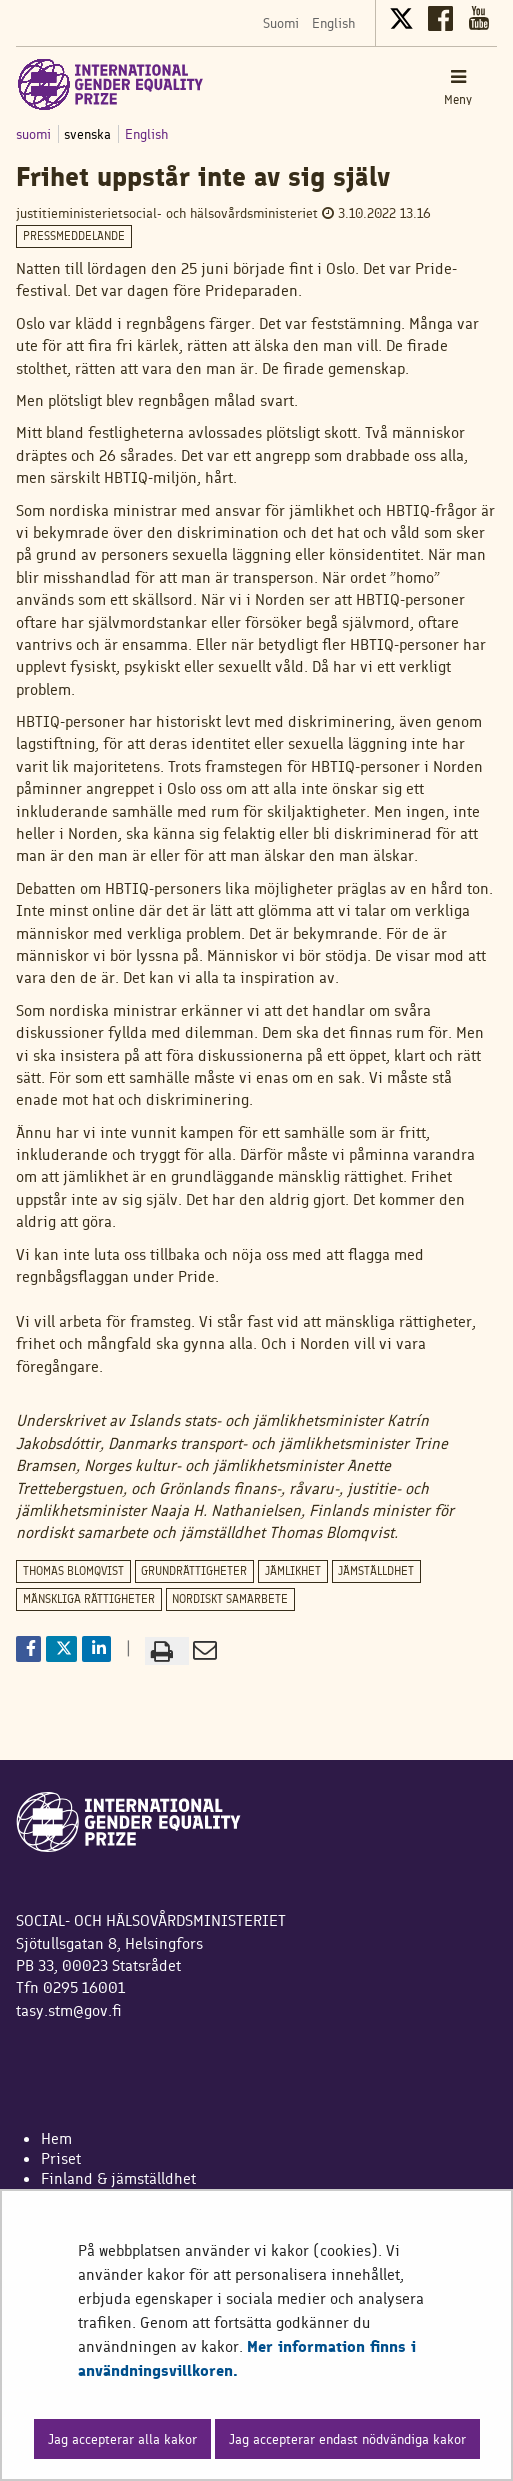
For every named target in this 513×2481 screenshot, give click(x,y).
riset (65, 2158)
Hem (56, 2138)
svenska (89, 134)
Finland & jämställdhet (118, 2178)
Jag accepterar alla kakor (122, 2439)
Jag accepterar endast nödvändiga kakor (347, 2439)
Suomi (281, 23)
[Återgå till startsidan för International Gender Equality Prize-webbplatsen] (111, 84)
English (333, 23)
